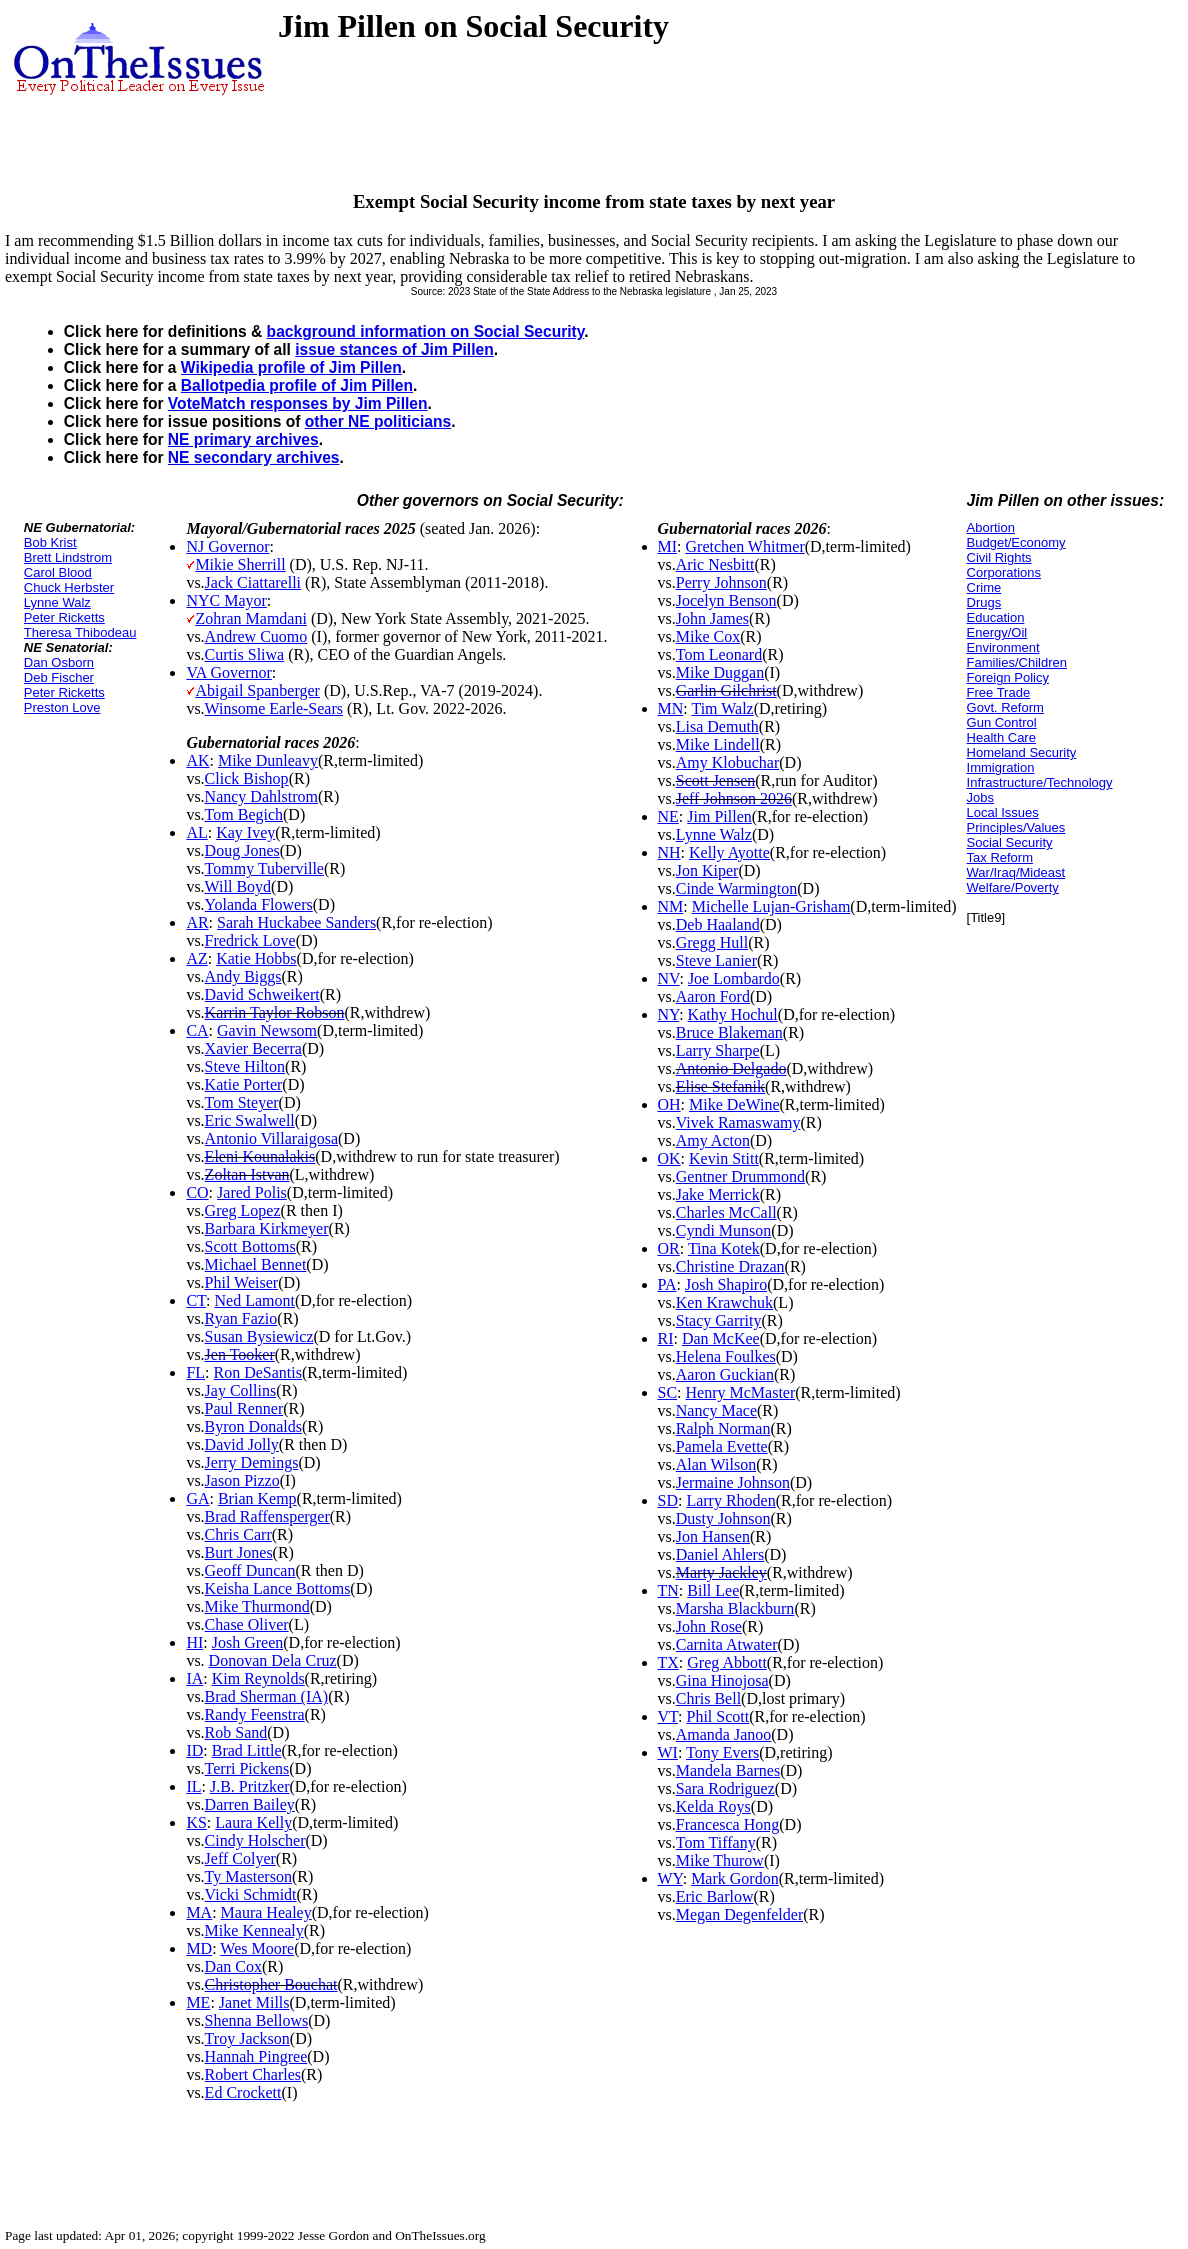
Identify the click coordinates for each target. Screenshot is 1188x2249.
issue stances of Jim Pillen (394, 349)
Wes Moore (257, 1948)
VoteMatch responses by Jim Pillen (298, 403)
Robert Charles (253, 2074)
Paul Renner (244, 1408)
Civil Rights (999, 557)
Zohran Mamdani (251, 618)
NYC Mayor (226, 600)
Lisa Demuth (717, 726)
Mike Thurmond (257, 1606)
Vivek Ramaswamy (738, 1122)
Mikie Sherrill (240, 564)
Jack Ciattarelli (253, 582)
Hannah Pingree (256, 2056)
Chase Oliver (247, 1624)
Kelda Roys (713, 1806)
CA (197, 1030)
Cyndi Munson (724, 1230)
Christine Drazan (730, 1266)
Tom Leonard (719, 654)
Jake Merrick (718, 1194)
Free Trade (999, 692)
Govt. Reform (1005, 707)
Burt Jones (239, 1552)
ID (194, 1750)
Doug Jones (242, 850)
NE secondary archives (254, 457)
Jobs (980, 797)
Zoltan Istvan (247, 1174)
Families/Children (1017, 662)
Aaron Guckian (725, 1374)
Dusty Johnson (723, 1518)
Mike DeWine (734, 1104)
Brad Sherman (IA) (267, 1696)
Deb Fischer (59, 677)
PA (667, 1284)
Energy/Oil (997, 632)
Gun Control (1002, 722)
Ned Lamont (254, 1300)
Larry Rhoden (730, 1500)
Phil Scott (717, 1716)
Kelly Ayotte (729, 852)
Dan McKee (721, 1338)
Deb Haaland (718, 924)
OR (669, 1248)
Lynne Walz (57, 602)
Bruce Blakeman (729, 1032)
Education (996, 617)
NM (671, 906)
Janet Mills (254, 2002)
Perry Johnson (721, 582)
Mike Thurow (720, 1860)
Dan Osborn (59, 662)
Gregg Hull (712, 942)
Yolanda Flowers (259, 904)
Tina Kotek (724, 1248)
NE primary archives (243, 439)
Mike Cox (708, 636)
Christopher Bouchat (271, 1984)
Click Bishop (247, 778)
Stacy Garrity (719, 1320)
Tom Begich (244, 814)
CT (196, 1300)
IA (194, 1678)
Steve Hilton (245, 1066)
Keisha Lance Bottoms (278, 1588)
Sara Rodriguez (725, 1788)
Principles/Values (1016, 827)
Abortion (991, 527)
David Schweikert (262, 994)
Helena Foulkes (726, 1356)
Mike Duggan (720, 672)
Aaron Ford (713, 996)
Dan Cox (233, 1966)
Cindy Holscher (255, 1840)
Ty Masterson (248, 1876)
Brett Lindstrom (68, 557)
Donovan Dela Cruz (273, 1660)
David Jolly (242, 1444)
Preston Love (62, 707)
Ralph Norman (723, 1428)
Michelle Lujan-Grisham (771, 906)
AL (196, 832)
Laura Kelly (253, 1822)
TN (668, 1590)
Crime (984, 587)
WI (668, 1752)
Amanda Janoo (724, 1734)
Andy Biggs (243, 976)
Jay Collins (241, 1390)
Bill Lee (713, 1590)
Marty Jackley (721, 1572)
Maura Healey (266, 1912)
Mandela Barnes (728, 1770)
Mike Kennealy (254, 1930)
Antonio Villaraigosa (271, 1138)
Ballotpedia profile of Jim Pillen (297, 385)
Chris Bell (708, 1698)
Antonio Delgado (731, 1068)
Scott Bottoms (250, 1246)
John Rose (709, 1626)
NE (668, 816)
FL (195, 1372)
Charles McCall (726, 1212)
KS (196, 1822)
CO (197, 1192)
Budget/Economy (1016, 542)
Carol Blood (58, 572)
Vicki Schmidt (251, 1894)
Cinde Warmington (737, 888)
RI (666, 1338)
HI (194, 1642)
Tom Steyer (242, 1102)
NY (669, 1014)
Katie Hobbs (256, 958)
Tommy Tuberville (264, 868)
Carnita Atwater (727, 1644)
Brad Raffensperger (267, 1516)
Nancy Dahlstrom (261, 796)
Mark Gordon (735, 1878)
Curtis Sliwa (245, 654)
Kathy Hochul (733, 1014)
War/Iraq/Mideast (1016, 872)
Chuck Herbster (69, 587)
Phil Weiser (242, 1282)
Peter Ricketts (64, 617)
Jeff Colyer (240, 1858)
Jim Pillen (719, 816)
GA (197, 1498)
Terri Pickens (247, 1768)
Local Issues (1003, 812)
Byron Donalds (253, 1426)
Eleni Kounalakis (260, 1156)
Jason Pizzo (242, 1480)
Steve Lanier (716, 960)
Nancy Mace (716, 1410)
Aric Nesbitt (715, 564)
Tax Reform (1000, 857)
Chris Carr (238, 1534)
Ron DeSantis (258, 1372)
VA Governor (228, 672)
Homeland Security (1022, 752)
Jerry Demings (252, 1462)
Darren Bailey (250, 1804)
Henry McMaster (741, 1392)
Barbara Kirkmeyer (267, 1228)
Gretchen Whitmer (745, 546)
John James (712, 618)
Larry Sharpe (718, 1050)
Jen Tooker (240, 1354)
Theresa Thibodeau (80, 632)
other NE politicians (378, 421)
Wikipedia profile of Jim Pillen (291, 367)
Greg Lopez (243, 1210)
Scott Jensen (716, 780)
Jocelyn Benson (726, 600)
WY (670, 1878)
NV (669, 978)
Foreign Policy (1008, 677)
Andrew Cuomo (256, 636)
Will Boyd (238, 886)
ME (198, 2002)
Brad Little (247, 1750)
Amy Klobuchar (728, 762)
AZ (196, 958)
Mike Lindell (718, 744)
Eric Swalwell (250, 1120)
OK (669, 1158)
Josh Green (248, 1642)
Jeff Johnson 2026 (734, 798)
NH (669, 852)
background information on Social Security (426, 331)
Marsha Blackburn (735, 1608)
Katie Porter (244, 1084)
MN (671, 708)
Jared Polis (252, 1192)
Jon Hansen (713, 1536)
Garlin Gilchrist (726, 690)
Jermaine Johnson (733, 1482)
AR (197, 922)
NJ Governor (227, 546)
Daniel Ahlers (720, 1554)
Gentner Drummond (740, 1176)
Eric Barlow (715, 1896)
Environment (1003, 647)
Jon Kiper (707, 870)
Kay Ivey (245, 832)
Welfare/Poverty (1013, 887)
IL (193, 1786)
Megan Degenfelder (740, 1914)
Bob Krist (50, 542)
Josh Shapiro (726, 1284)
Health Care (1001, 737)
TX (668, 1662)
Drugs (984, 602)
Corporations (1004, 572)
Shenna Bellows (257, 2020)
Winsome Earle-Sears (274, 708)
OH (669, 1104)
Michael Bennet (256, 1264)
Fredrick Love (250, 940)
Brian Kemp (257, 1498)
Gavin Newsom (267, 1030)
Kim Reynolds (258, 1678)
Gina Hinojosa (722, 1680)
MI (668, 546)
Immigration (1001, 767)
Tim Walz (722, 708)
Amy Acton (713, 1140)
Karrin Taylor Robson (275, 1012)
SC (668, 1392)
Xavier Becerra (253, 1048)
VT (668, 1716)
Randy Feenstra (255, 1714)
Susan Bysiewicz (259, 1336)
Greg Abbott (727, 1662)
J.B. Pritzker (250, 1786)
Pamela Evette (722, 1446)
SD (668, 1500)
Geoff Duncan (250, 1570)
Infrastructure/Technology (1040, 782)
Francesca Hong (728, 1824)
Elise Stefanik (720, 1086)
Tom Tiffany (716, 1842)
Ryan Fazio (241, 1318)
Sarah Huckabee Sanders (296, 922)
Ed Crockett (243, 2092)
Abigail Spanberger (257, 690)
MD (199, 1948)
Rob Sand (236, 1732)
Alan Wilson (716, 1464)
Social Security (1010, 842)
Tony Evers (722, 1752)
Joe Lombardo (734, 978)
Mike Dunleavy (268, 760)
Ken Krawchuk (724, 1302)
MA (199, 1912)
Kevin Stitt (724, 1158)
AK (197, 760)
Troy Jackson (247, 2038)
